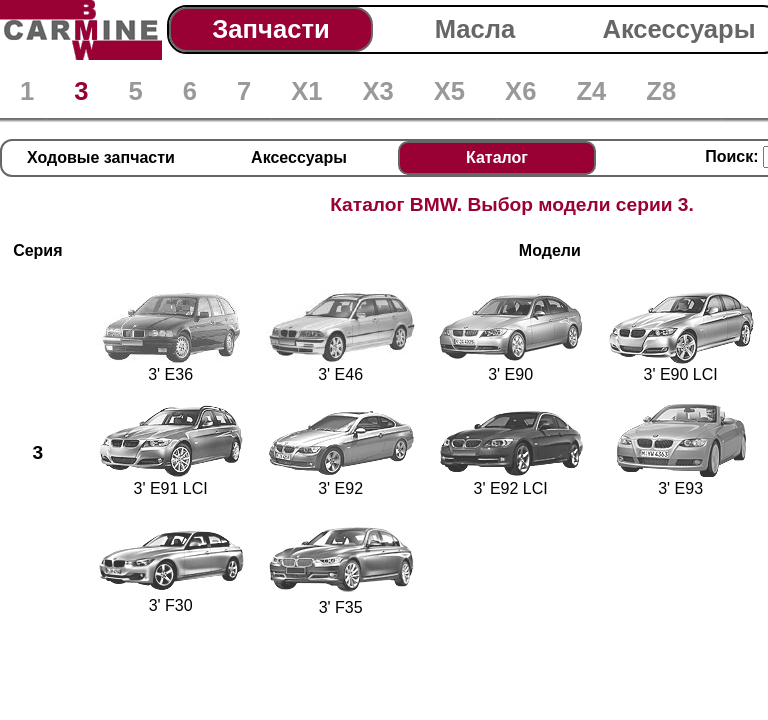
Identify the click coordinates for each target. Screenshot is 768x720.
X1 (306, 91)
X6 (520, 91)
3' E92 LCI (511, 480)
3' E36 (171, 366)
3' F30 (171, 597)
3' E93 (681, 480)
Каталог (497, 157)
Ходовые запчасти (101, 157)
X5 (449, 91)
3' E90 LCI (681, 366)
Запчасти (270, 29)
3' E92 (341, 480)
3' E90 (511, 366)
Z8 (661, 91)
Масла (475, 29)
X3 (377, 91)
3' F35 (341, 599)
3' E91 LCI (171, 480)
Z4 (591, 91)
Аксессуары (678, 29)
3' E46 (341, 366)
